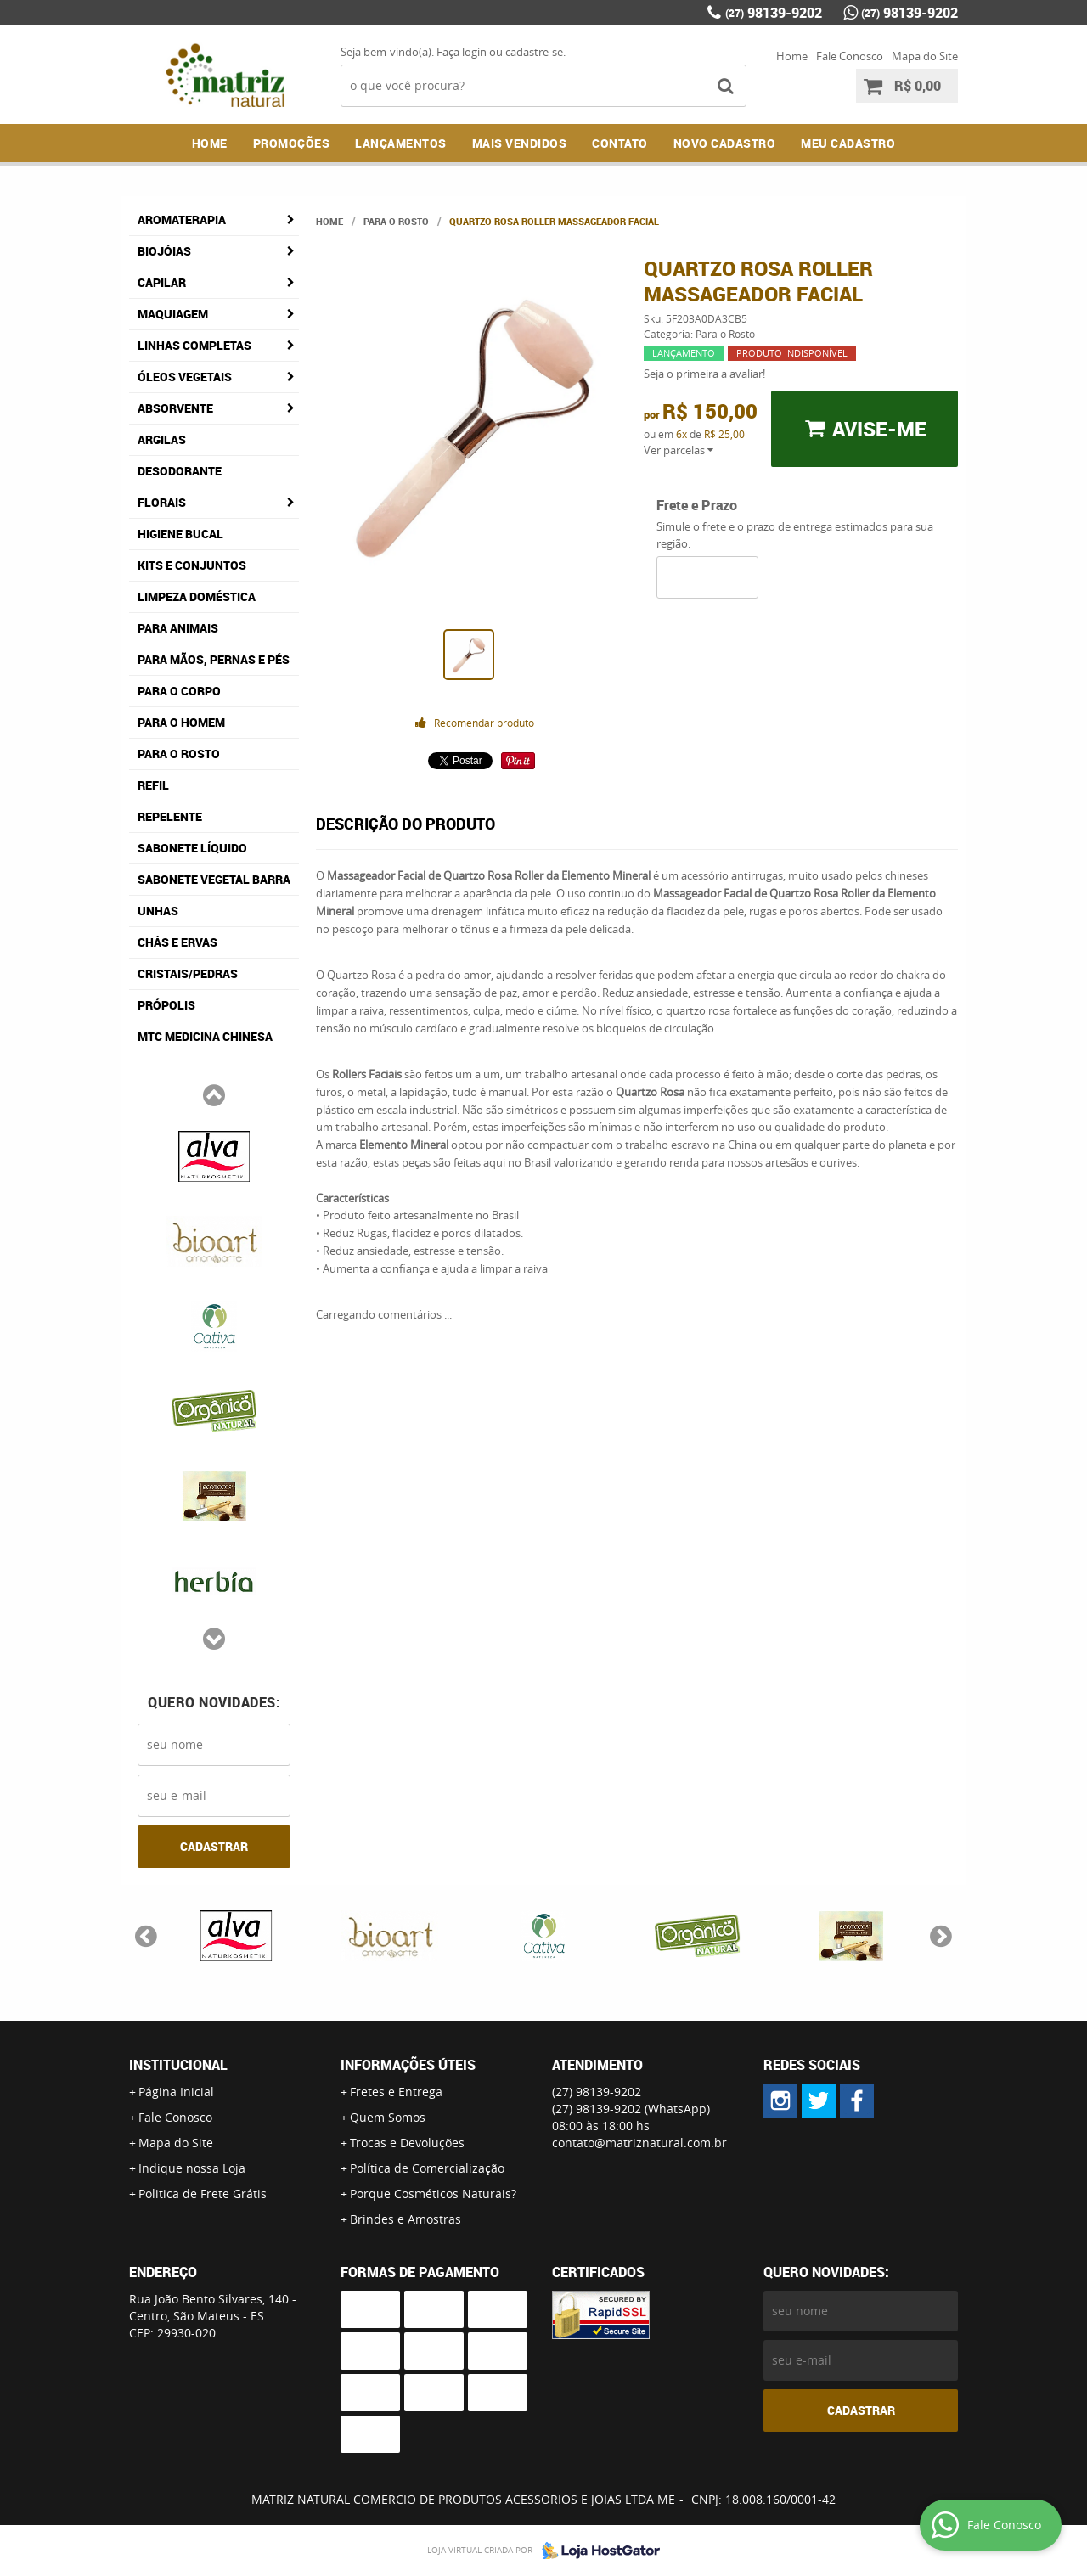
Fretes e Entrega (396, 2092)
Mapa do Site (925, 56)
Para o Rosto (179, 753)
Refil (153, 785)
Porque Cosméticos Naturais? (433, 2193)
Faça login (461, 51)
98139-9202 (773, 12)
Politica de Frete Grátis (202, 2193)
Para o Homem (181, 722)
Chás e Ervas (177, 942)
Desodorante (180, 471)
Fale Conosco (849, 56)
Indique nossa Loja (191, 2168)
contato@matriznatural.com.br (639, 2142)
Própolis (166, 1005)
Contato (620, 143)
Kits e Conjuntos (192, 565)
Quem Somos (387, 2117)
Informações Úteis (408, 2065)
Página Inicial (176, 2092)
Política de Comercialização (427, 2168)
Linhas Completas (194, 345)
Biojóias (164, 251)
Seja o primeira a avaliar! (704, 373)
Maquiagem (173, 314)
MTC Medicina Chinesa (205, 1036)
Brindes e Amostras (405, 2219)
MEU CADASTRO (848, 143)
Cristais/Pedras (188, 973)
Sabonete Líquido (192, 848)
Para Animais (178, 628)
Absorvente (175, 408)
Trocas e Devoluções (407, 2142)
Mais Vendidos (519, 143)
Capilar (162, 282)
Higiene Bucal (180, 534)
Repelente (170, 816)
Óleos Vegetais (185, 376)
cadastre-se (534, 51)
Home (792, 56)
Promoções (291, 143)
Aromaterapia (182, 219)
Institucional (178, 2065)
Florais (162, 502)
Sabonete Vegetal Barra (214, 879)
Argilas (162, 439)
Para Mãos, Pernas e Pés (214, 659)
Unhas (158, 911)
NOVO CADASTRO (724, 143)
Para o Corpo (179, 691)
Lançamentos (401, 143)
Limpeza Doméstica (197, 596)
